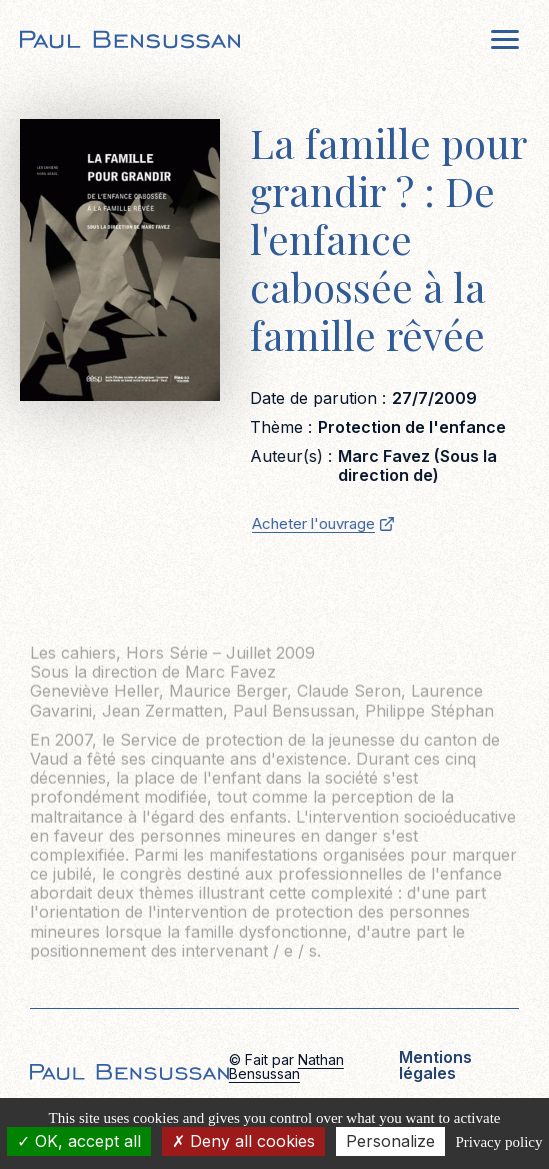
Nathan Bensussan (286, 1066)
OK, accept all (79, 1141)
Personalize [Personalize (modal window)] (390, 1141)
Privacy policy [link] (498, 1142)
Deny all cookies (243, 1141)
